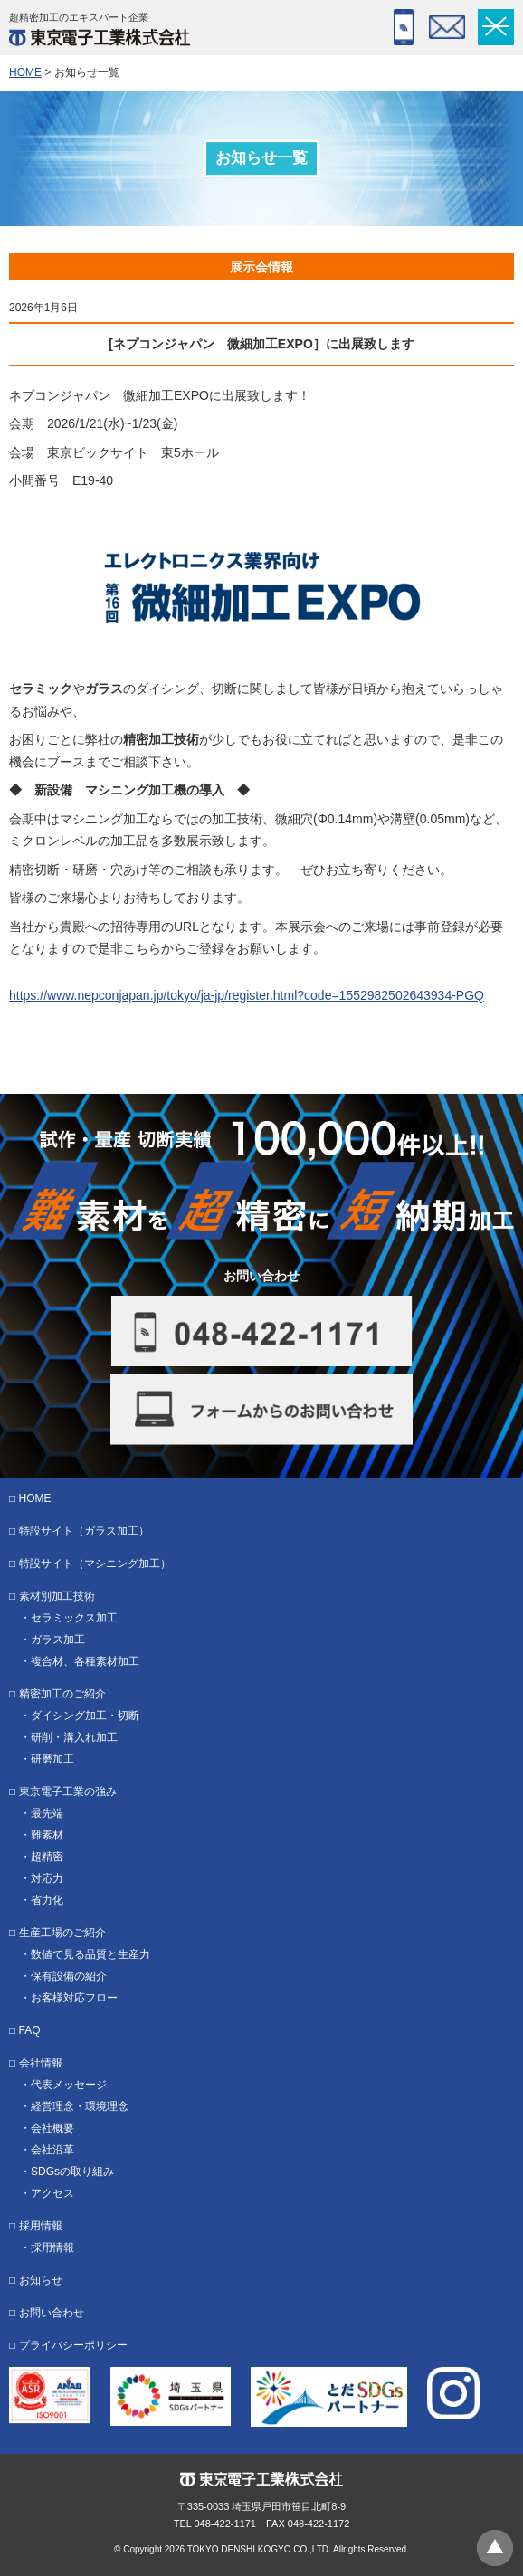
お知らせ (40, 2280)
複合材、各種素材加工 (85, 1661)
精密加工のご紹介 (62, 1693)
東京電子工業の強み (68, 1791)
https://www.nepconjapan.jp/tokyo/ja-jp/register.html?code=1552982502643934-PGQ (246, 995)
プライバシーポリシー (73, 2345)
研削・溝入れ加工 (74, 1737)
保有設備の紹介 (69, 1976)
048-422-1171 (403, 27)
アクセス (52, 2193)
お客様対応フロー (74, 1997)
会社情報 (40, 2063)
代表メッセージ (69, 2084)
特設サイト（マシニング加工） (95, 1563)
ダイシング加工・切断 (85, 1715)
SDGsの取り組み (72, 2171)
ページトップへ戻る (495, 2548)
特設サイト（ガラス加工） (84, 1531)
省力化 (47, 1900)
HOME (25, 72)
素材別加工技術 (57, 1596)
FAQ (30, 2030)
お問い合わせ (51, 2312)
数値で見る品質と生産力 (90, 1954)
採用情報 (40, 2226)
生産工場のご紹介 (62, 1932)
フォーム (447, 27)
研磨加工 (52, 1759)
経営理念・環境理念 (79, 2106)
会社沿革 (52, 2149)
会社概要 (52, 2128)
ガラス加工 (58, 1639)
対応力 (47, 1878)
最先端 (47, 1813)
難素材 (47, 1835)
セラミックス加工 (74, 1617)
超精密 (47, 1856)
